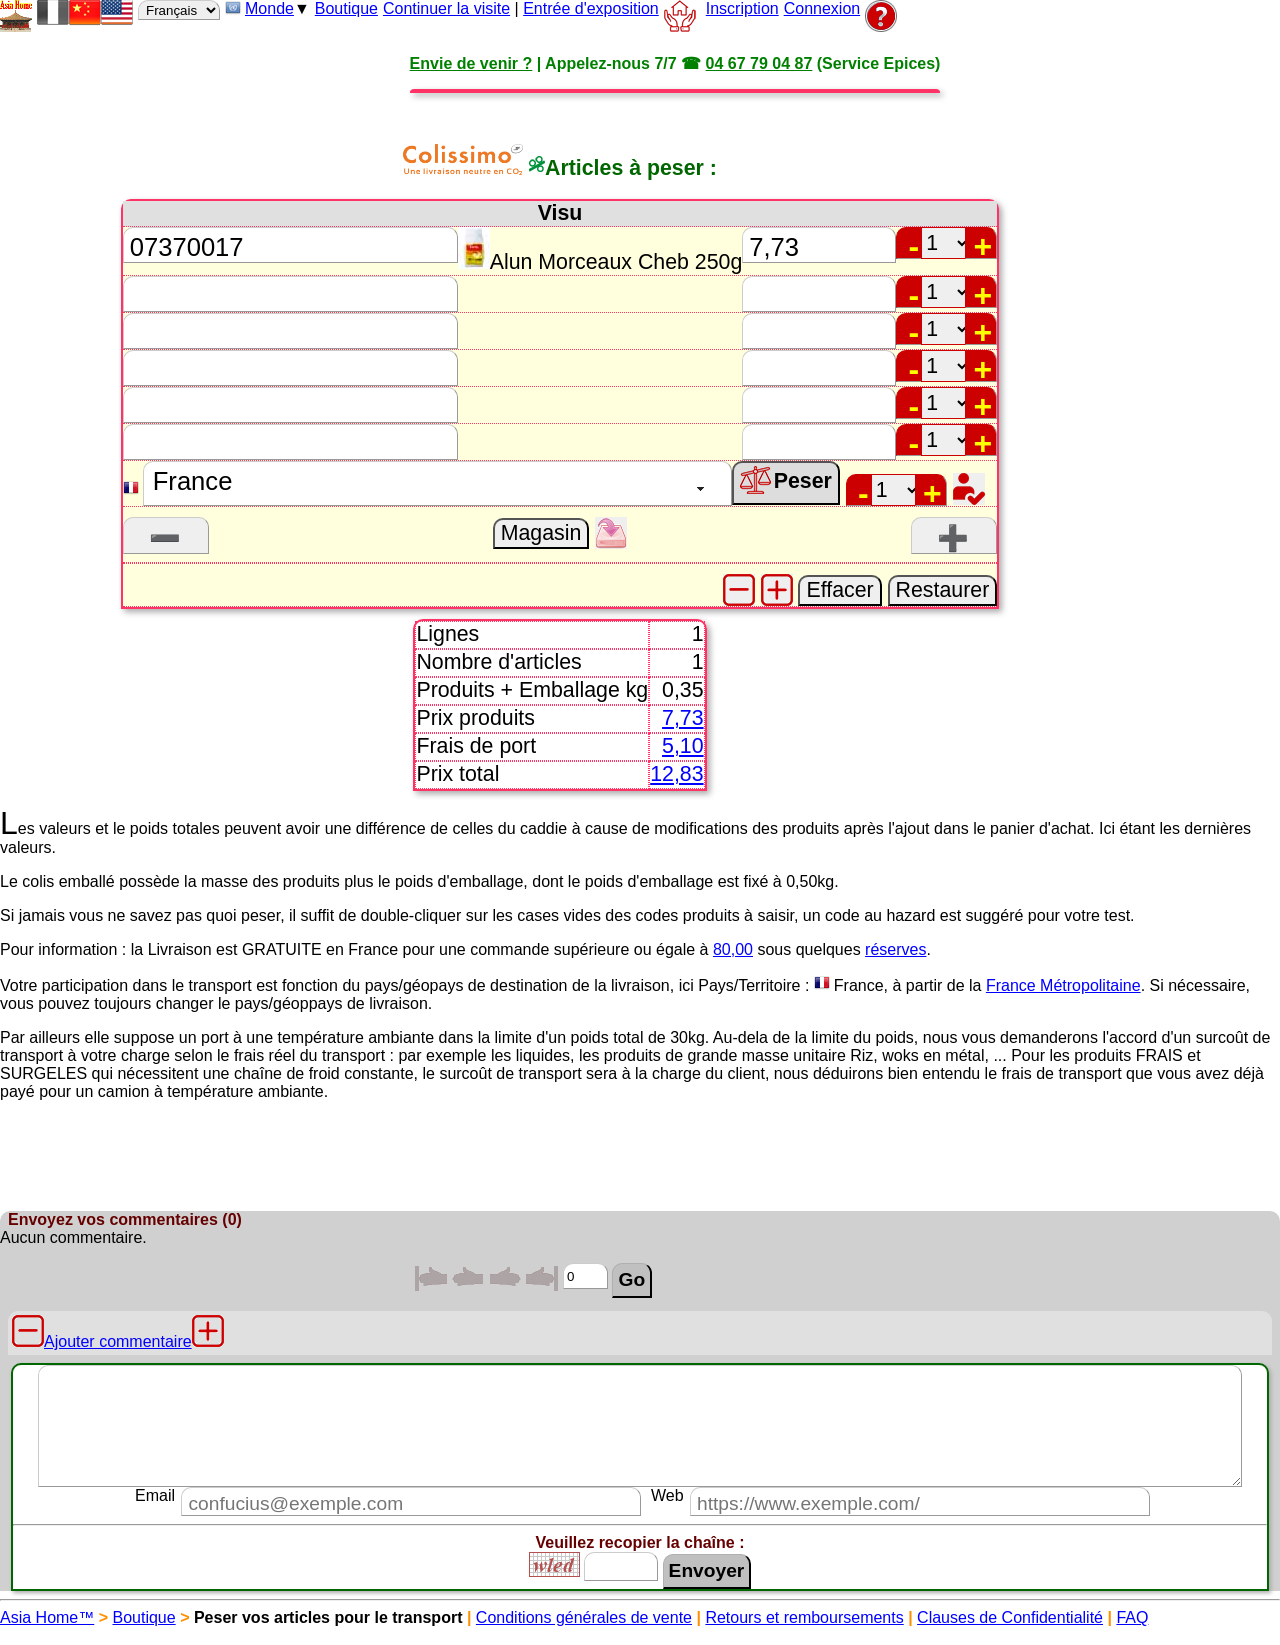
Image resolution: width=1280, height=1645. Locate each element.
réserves (895, 949)
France (859, 985)
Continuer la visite (446, 8)
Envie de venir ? (471, 63)
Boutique (346, 8)
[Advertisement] (1200, 444)
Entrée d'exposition (591, 8)
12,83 (676, 774)
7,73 (683, 718)
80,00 (733, 949)
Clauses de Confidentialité (1010, 1617)
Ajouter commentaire (118, 1341)
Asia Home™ (47, 1617)
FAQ (1132, 1617)
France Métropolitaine (1063, 985)
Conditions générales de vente (584, 1617)
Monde (269, 8)
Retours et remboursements (804, 1617)
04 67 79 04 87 (759, 63)
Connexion (822, 8)
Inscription (742, 8)
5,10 (683, 746)
